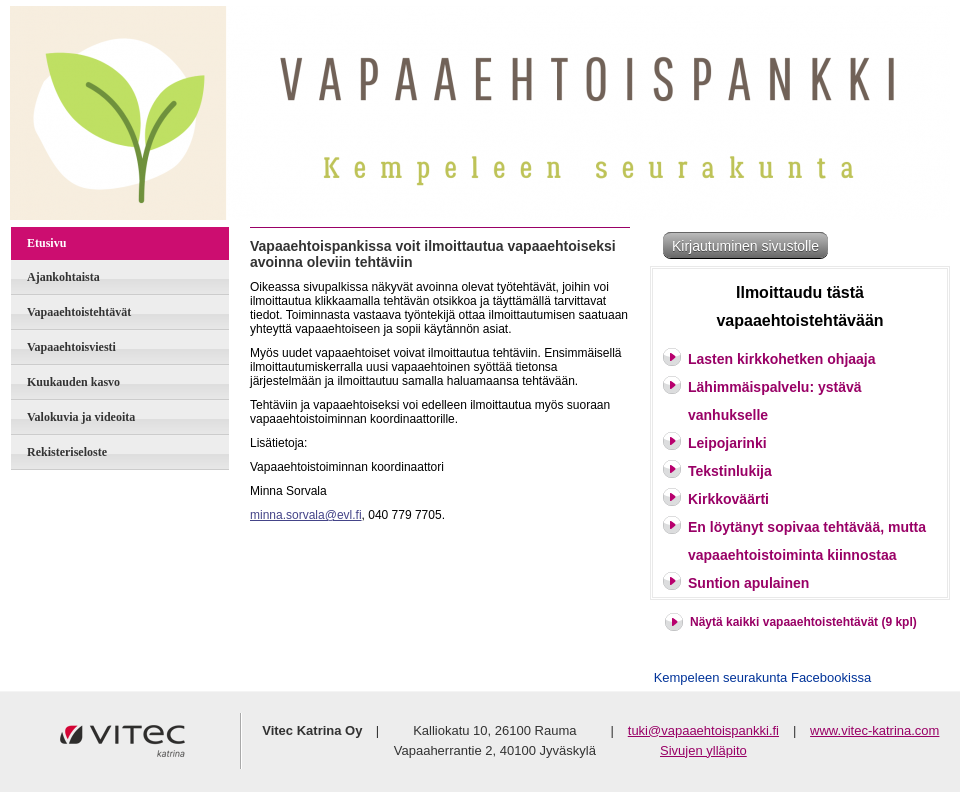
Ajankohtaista (63, 277)
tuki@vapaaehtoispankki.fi (703, 730)
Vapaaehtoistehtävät (79, 312)
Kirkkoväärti (728, 499)
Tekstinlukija (730, 471)
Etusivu (46, 243)
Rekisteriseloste (67, 452)
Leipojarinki (727, 443)
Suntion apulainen (748, 583)
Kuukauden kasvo (73, 382)
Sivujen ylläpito (703, 750)
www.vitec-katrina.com (874, 730)
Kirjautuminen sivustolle (745, 246)
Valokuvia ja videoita (81, 417)
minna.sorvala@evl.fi (306, 515)
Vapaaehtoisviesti (71, 347)
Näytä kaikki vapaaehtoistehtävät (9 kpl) (803, 622)
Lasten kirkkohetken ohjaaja (782, 359)
